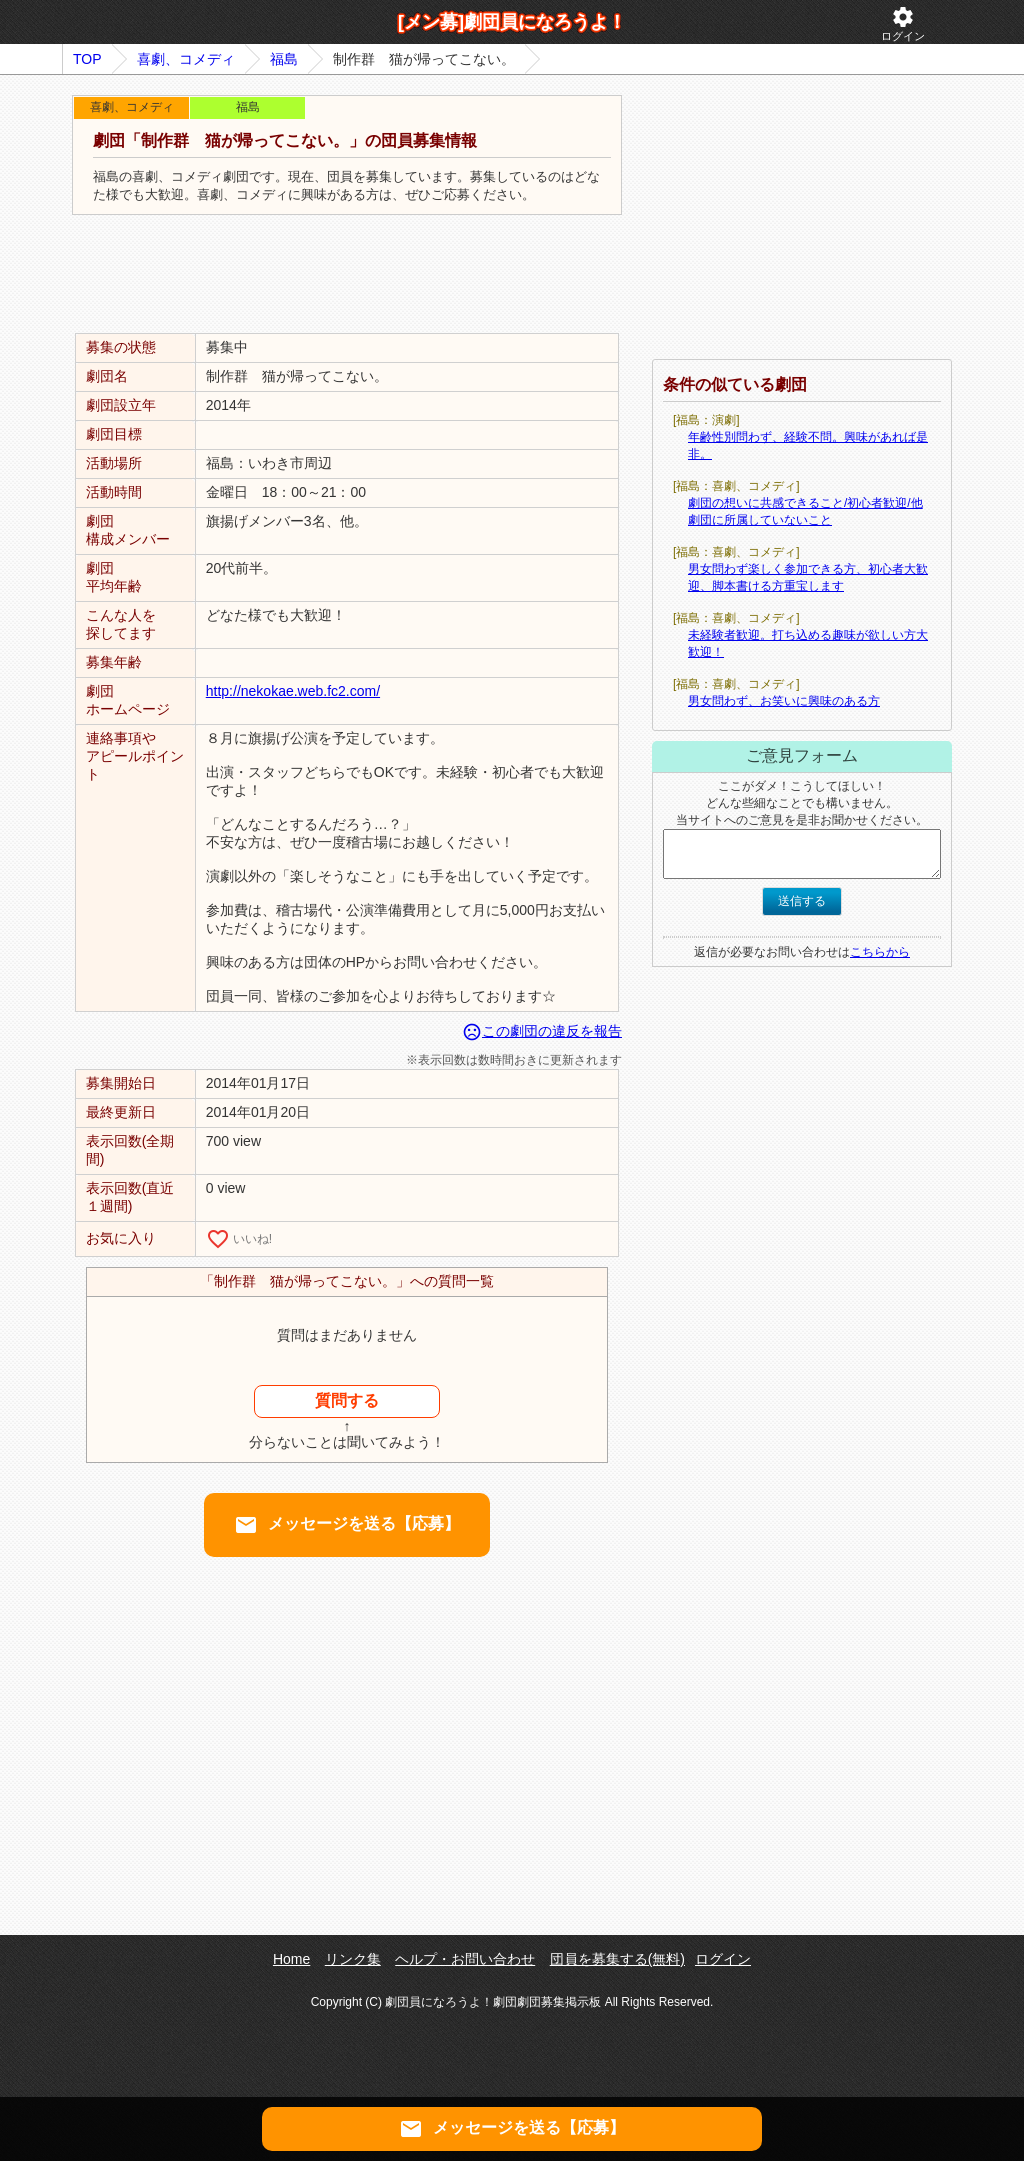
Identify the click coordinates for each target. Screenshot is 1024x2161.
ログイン (903, 23)
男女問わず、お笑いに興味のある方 (784, 701)
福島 (284, 59)
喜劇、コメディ (186, 59)
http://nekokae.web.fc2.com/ (293, 691)
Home (291, 1959)
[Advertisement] (347, 275)
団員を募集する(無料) (617, 1959)
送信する (802, 901)
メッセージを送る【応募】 (347, 1525)
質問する (347, 1400)
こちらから (880, 952)
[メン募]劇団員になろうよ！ (512, 22)
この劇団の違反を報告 (542, 1031)
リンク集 (353, 1959)
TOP (87, 59)
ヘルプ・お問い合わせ (465, 1959)
